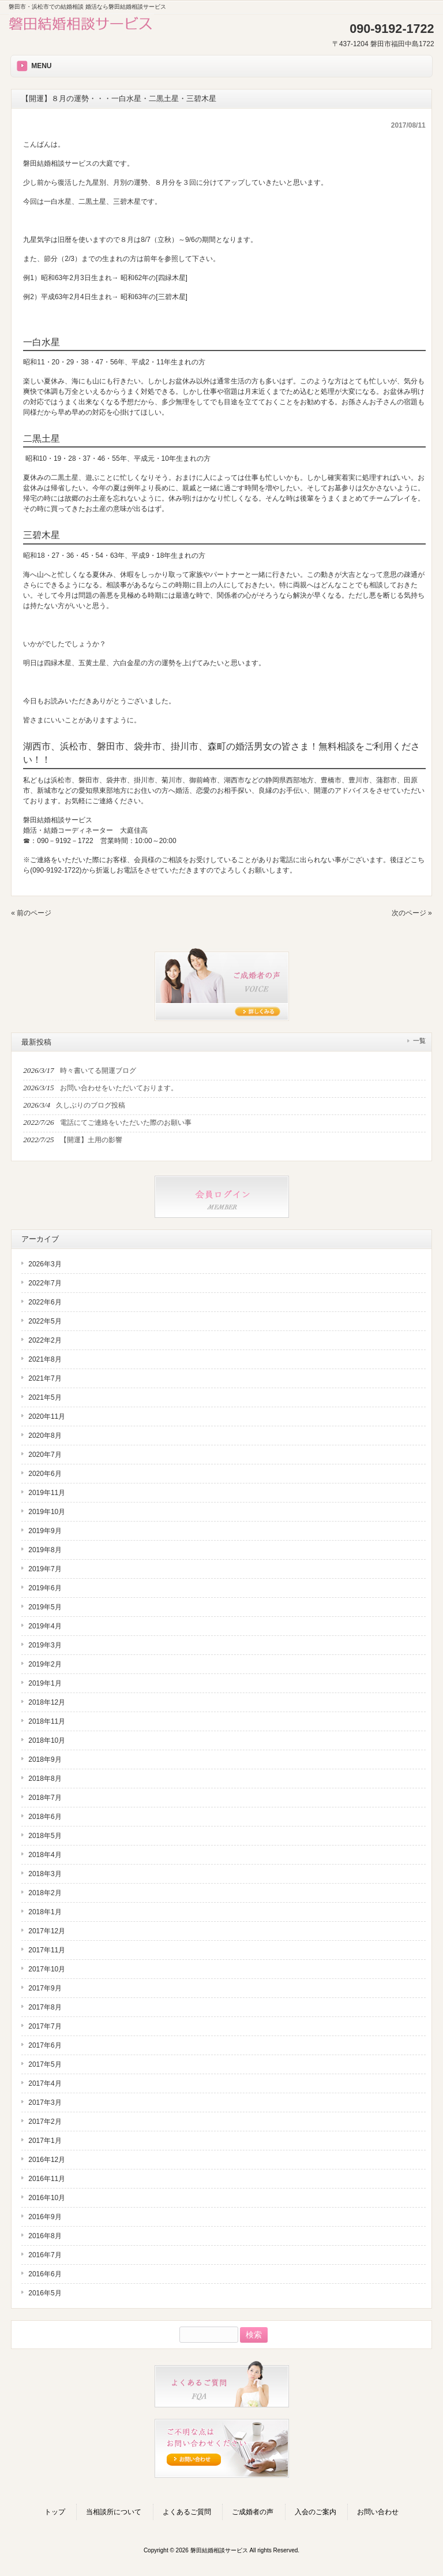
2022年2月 (44, 1340)
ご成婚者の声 (252, 2512)
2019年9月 (44, 1531)
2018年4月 (44, 1855)
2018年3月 (44, 1874)
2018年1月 (44, 1912)
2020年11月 (46, 1416)
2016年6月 (44, 2274)
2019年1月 (44, 1683)
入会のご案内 (315, 2512)
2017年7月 (44, 2026)
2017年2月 (44, 2122)
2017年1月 (44, 2141)
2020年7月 (44, 1455)
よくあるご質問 (187, 2512)
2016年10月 (46, 2198)
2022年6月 (44, 1302)
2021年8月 (44, 1359)
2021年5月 (44, 1397)
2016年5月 (44, 2293)
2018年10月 (46, 1740)
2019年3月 (44, 1645)
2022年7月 (44, 1283)
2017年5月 (44, 2064)
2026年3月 (44, 1264)
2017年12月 (46, 1931)
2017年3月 (44, 2102)
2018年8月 (44, 1779)
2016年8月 (44, 2236)
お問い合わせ (378, 2512)
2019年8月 (44, 1550)
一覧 (419, 1040)
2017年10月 (46, 1969)
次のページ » (412, 913)
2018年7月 (44, 1798)
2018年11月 (46, 1721)
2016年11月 (46, 2179)
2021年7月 (44, 1378)
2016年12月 (46, 2160)
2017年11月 (46, 1950)
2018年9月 (44, 1759)
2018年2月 (44, 1893)
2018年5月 (44, 1836)
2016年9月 (44, 2217)
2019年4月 (44, 1626)
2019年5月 (44, 1607)
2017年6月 (44, 2045)
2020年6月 (44, 1474)
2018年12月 (46, 1702)
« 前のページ (31, 913)
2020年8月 (44, 1435)
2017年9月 (44, 1988)
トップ (54, 2512)
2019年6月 (44, 1588)
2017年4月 (44, 2083)
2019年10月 (46, 1512)
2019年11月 (46, 1493)
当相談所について (113, 2512)
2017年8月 (44, 2007)
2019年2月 (44, 1664)
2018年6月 (44, 1817)
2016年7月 (44, 2255)
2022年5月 (44, 1321)
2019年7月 (44, 1569)
